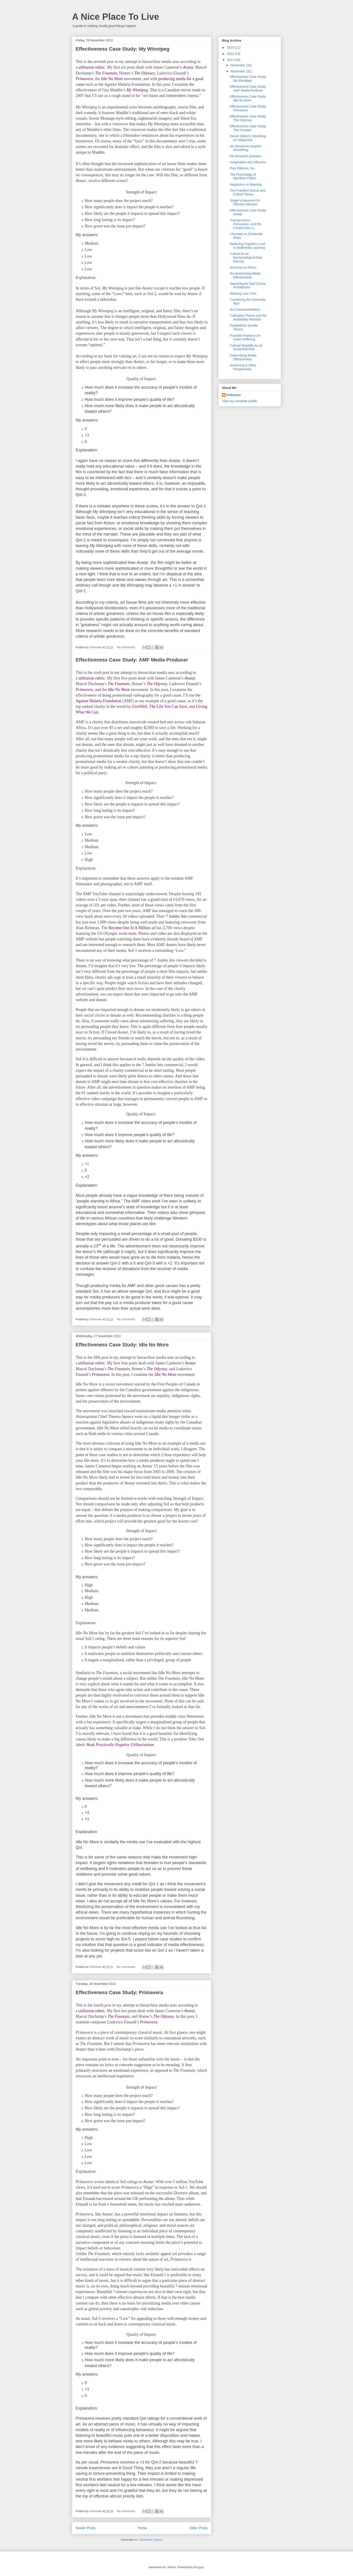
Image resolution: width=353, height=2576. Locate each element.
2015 (231, 47)
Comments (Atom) (150, 2539)
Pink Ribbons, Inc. (242, 168)
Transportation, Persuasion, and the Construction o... (245, 224)
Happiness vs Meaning (246, 184)
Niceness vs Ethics (243, 267)
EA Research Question (246, 156)
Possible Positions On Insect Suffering (245, 337)
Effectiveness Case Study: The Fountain (248, 128)
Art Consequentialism (245, 309)
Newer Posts (85, 2528)
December (238, 65)
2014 (231, 54)
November (238, 71)
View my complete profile (239, 401)
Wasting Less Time (243, 293)
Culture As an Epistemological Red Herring (246, 257)
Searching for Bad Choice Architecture (248, 285)
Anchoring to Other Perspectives (243, 367)
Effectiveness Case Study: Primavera (119, 1992)
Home (142, 2528)
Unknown (233, 395)
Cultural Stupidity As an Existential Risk (246, 347)
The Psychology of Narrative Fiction (243, 176)
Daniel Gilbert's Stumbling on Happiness (248, 138)
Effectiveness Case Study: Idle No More (122, 1344)
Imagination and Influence (248, 162)
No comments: (126, 647)
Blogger (199, 2567)
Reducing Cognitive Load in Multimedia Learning (247, 245)
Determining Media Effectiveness (243, 357)
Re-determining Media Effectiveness (245, 275)
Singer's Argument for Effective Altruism (245, 202)
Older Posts (198, 2528)
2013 (231, 60)
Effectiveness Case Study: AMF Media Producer (132, 660)
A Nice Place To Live (115, 17)
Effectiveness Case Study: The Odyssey (248, 118)
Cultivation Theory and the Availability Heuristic (248, 317)
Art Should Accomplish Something (245, 148)
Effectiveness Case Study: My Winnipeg (123, 49)
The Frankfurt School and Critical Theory (247, 192)
